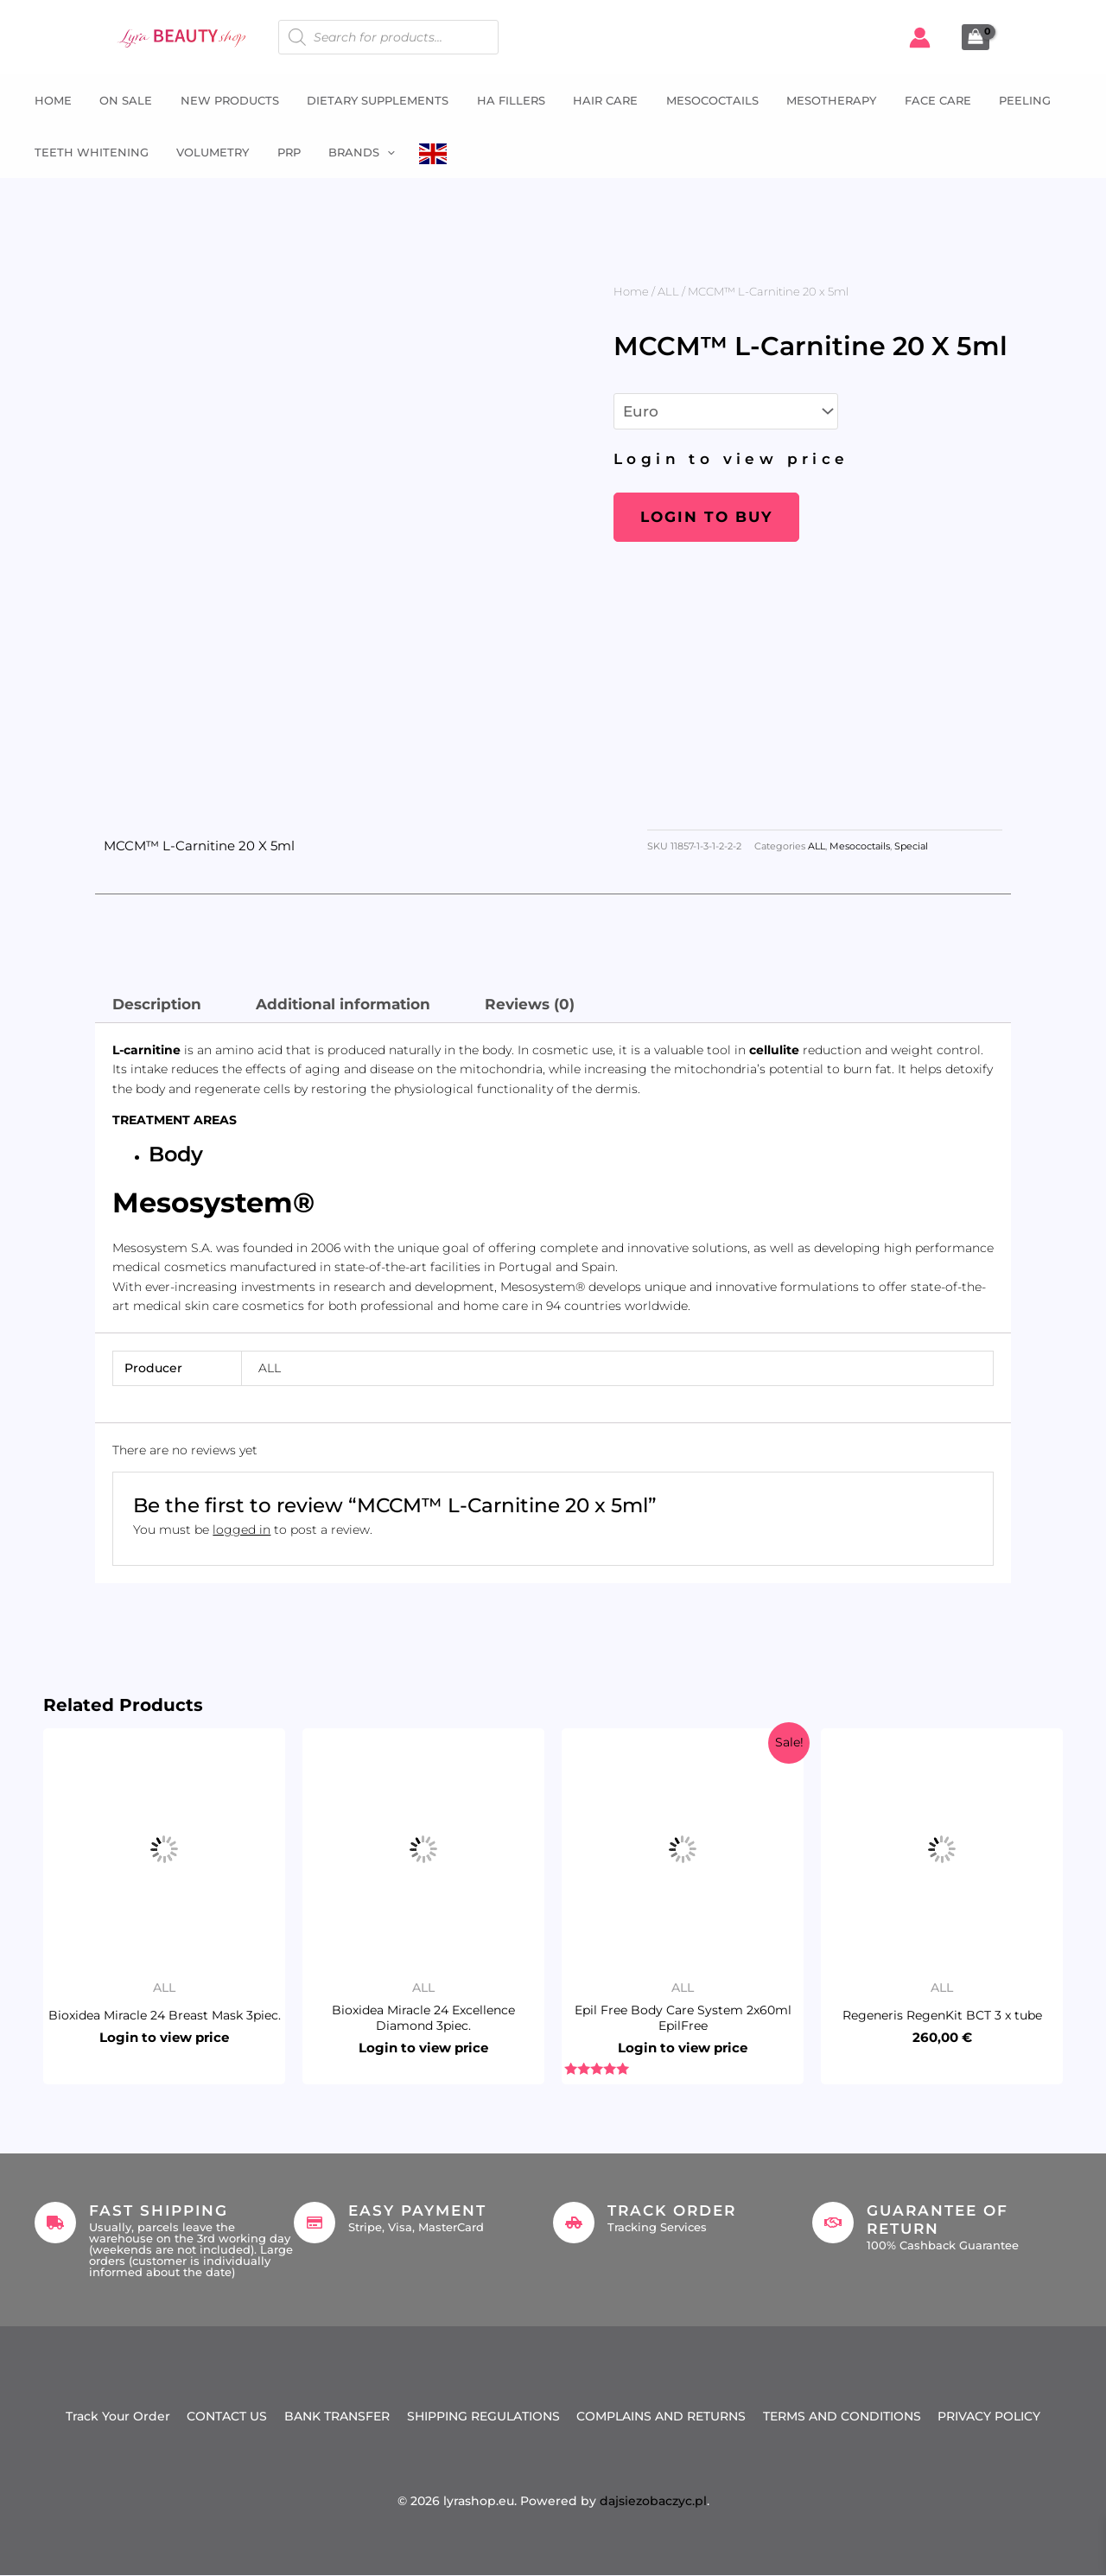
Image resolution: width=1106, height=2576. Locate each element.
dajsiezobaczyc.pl (653, 2501)
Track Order (671, 2210)
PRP (280, 152)
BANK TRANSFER (337, 2416)
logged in (241, 1529)
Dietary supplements (367, 100)
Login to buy (706, 516)
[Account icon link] (920, 37)
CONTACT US (227, 2416)
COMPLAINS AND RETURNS (662, 2416)
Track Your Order (117, 2416)
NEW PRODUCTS (221, 100)
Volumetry (206, 152)
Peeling (1001, 100)
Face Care (916, 100)
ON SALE (119, 100)
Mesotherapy (812, 100)
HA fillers (498, 100)
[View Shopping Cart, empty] (975, 37)
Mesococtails (695, 100)
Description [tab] (156, 1004)
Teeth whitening (87, 152)
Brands (351, 152)
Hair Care (590, 100)
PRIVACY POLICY (990, 2416)
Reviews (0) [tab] (530, 1004)
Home (48, 100)
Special (911, 846)
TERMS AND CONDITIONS (843, 2416)
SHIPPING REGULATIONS (483, 2416)
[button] (377, 152)
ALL (668, 291)
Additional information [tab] (343, 1004)
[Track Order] (573, 2222)
